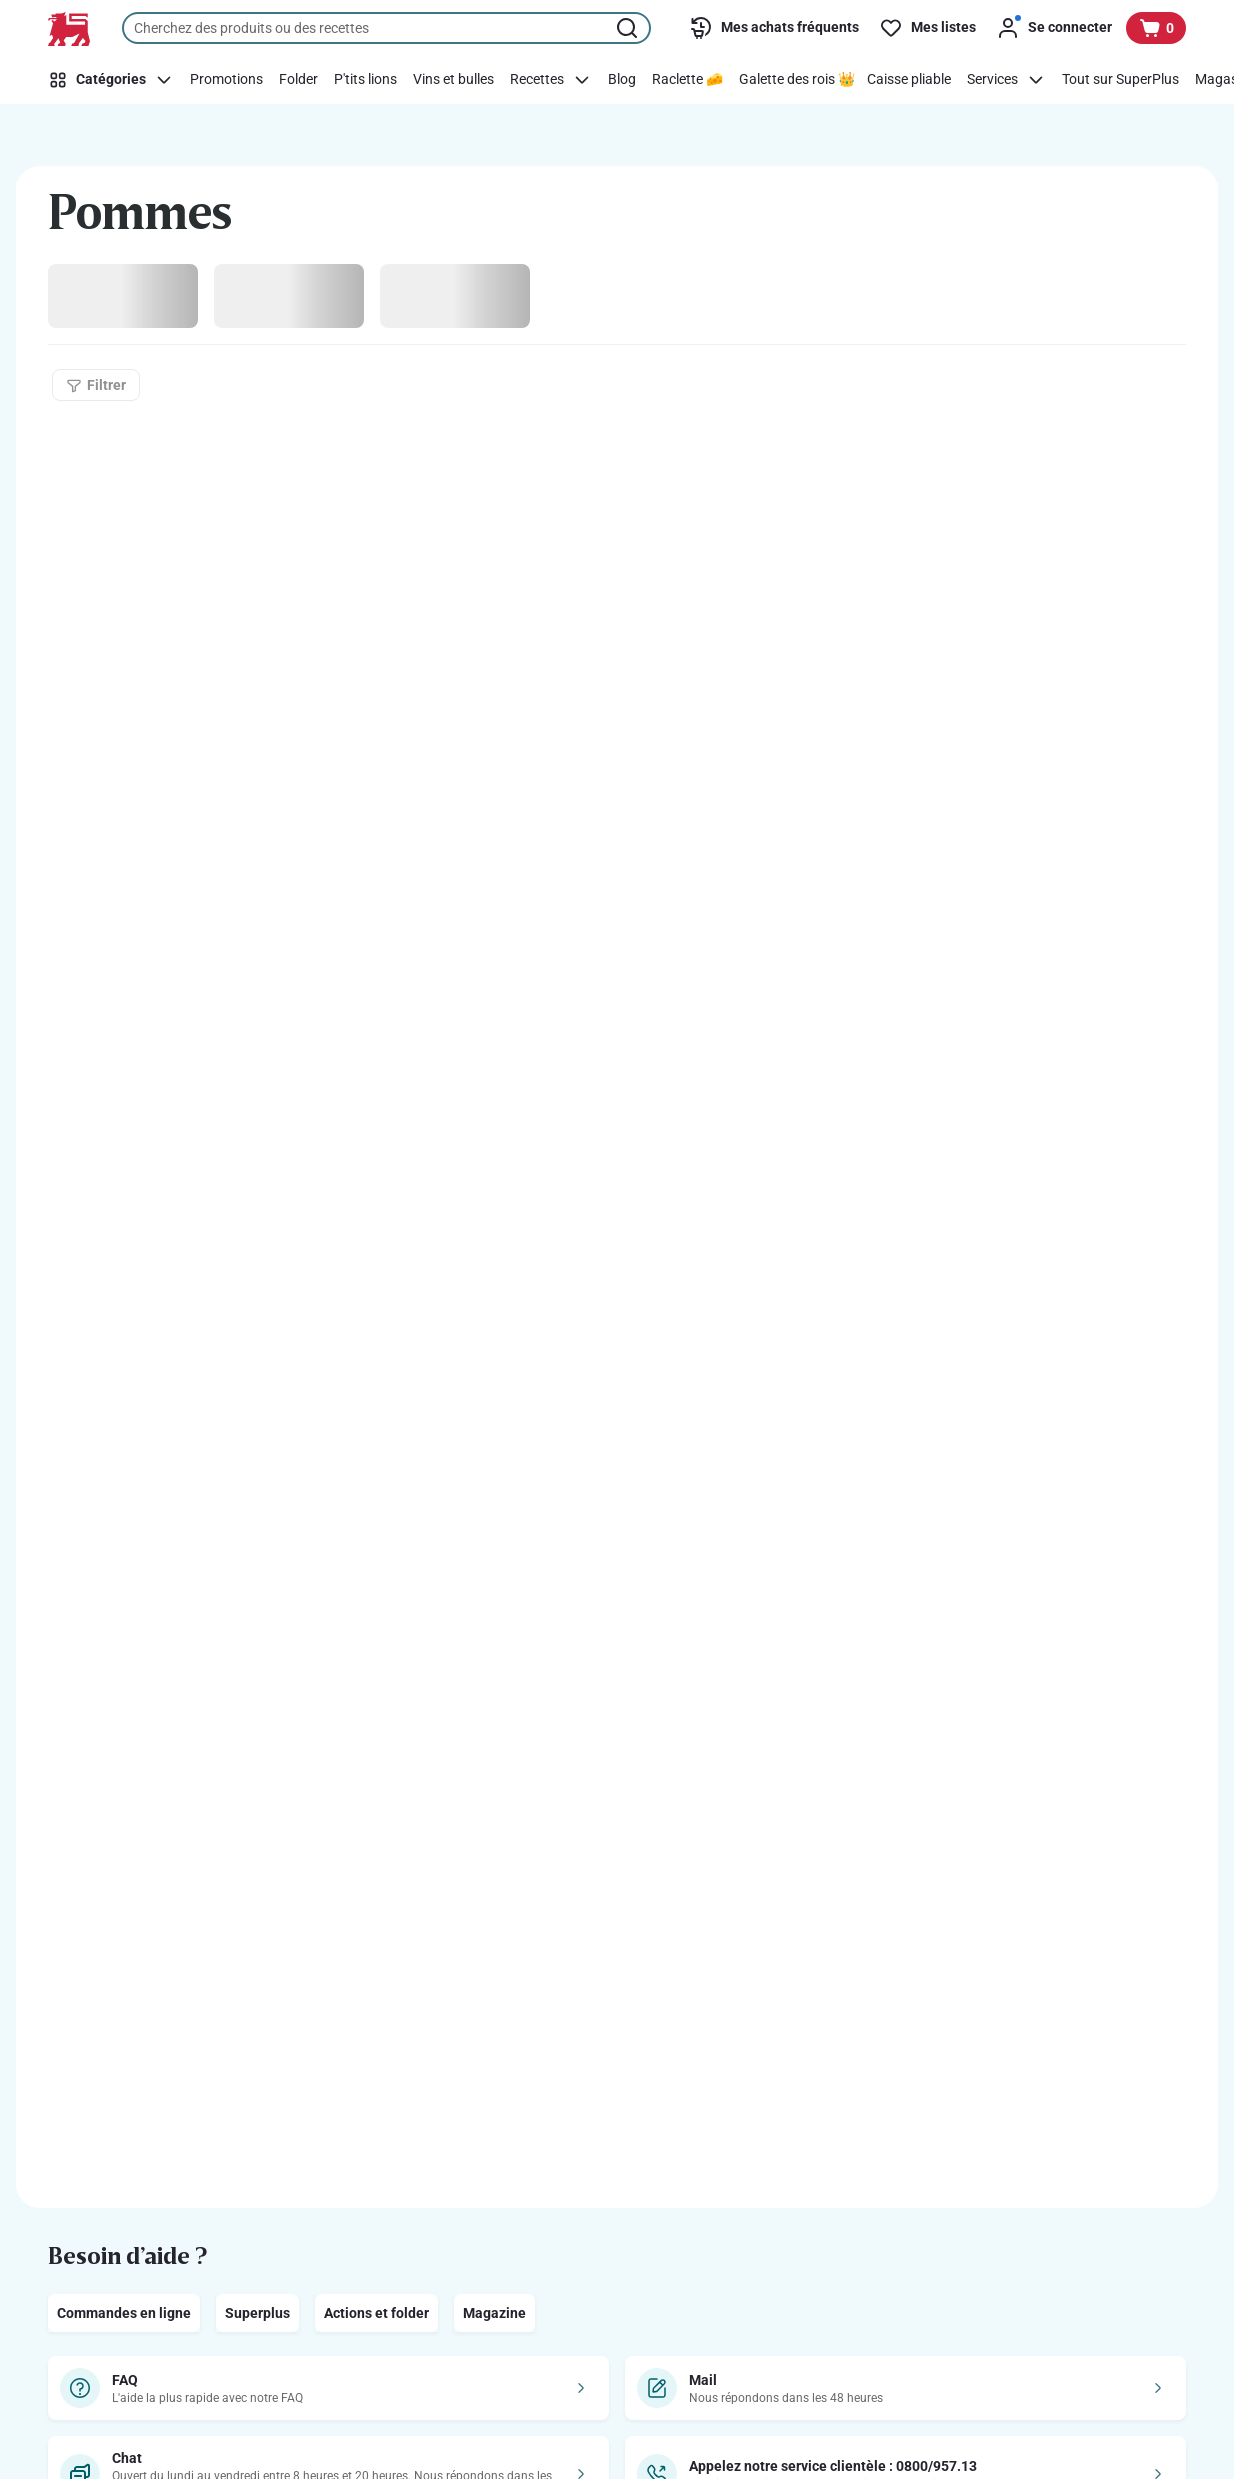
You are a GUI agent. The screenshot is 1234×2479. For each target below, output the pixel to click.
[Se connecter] (1054, 28)
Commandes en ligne (124, 2313)
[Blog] (622, 80)
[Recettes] (551, 80)
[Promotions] (226, 80)
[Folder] (298, 80)
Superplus (257, 2313)
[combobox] (386, 28)
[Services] (1006, 80)
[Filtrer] (96, 385)
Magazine (494, 2313)
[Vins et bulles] (453, 80)
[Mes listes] (927, 28)
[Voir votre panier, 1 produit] (1156, 28)
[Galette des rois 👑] (797, 80)
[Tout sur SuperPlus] (1120, 80)
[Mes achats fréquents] (774, 28)
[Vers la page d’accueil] (69, 29)
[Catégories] (114, 80)
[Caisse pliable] (909, 80)
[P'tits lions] (365, 80)
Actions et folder (376, 2313)
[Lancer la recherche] (629, 28)
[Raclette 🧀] (687, 80)
